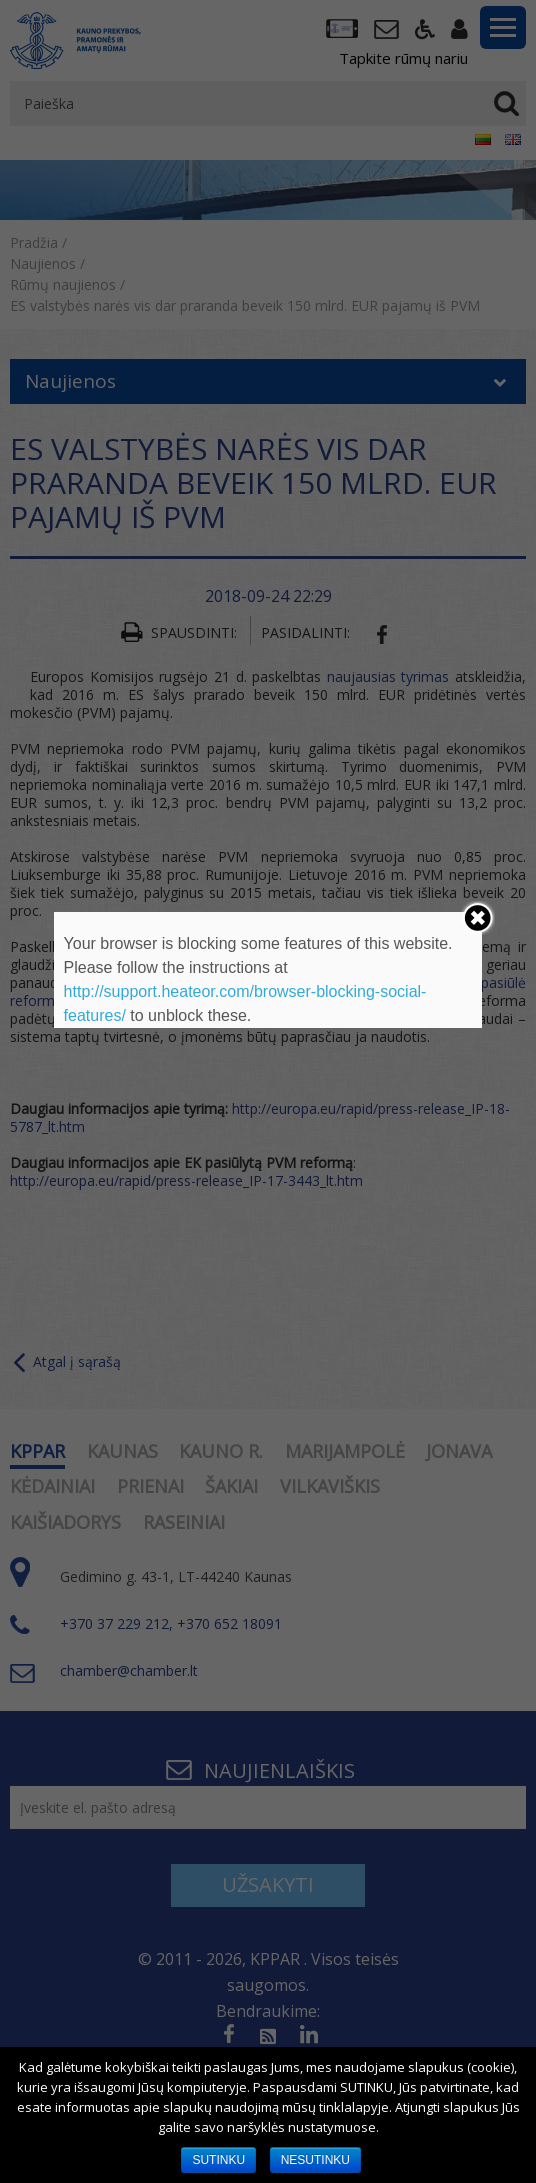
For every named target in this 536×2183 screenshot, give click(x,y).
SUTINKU (218, 2160)
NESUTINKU (315, 2160)
